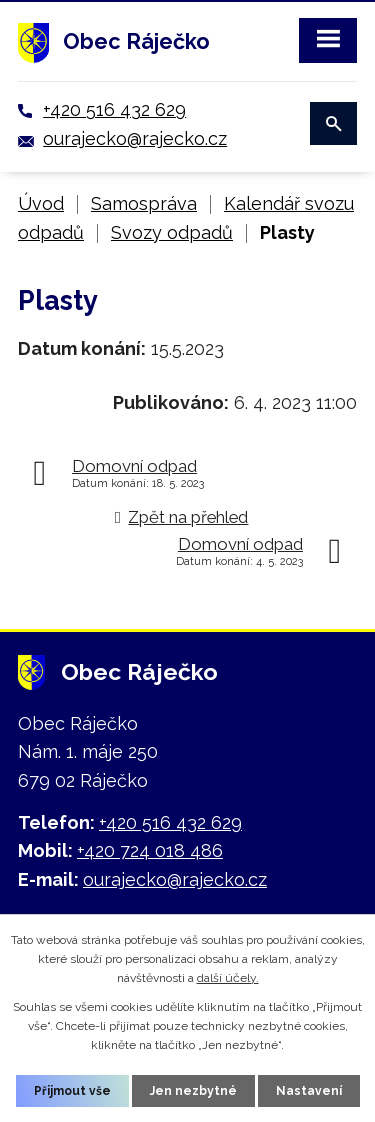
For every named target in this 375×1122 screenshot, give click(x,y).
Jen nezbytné (193, 1091)
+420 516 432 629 (114, 109)
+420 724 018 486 (150, 850)
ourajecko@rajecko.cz (135, 138)
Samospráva (144, 203)
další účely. (228, 978)
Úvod (41, 203)
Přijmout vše (72, 1091)
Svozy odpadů (172, 232)
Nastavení (309, 1091)
